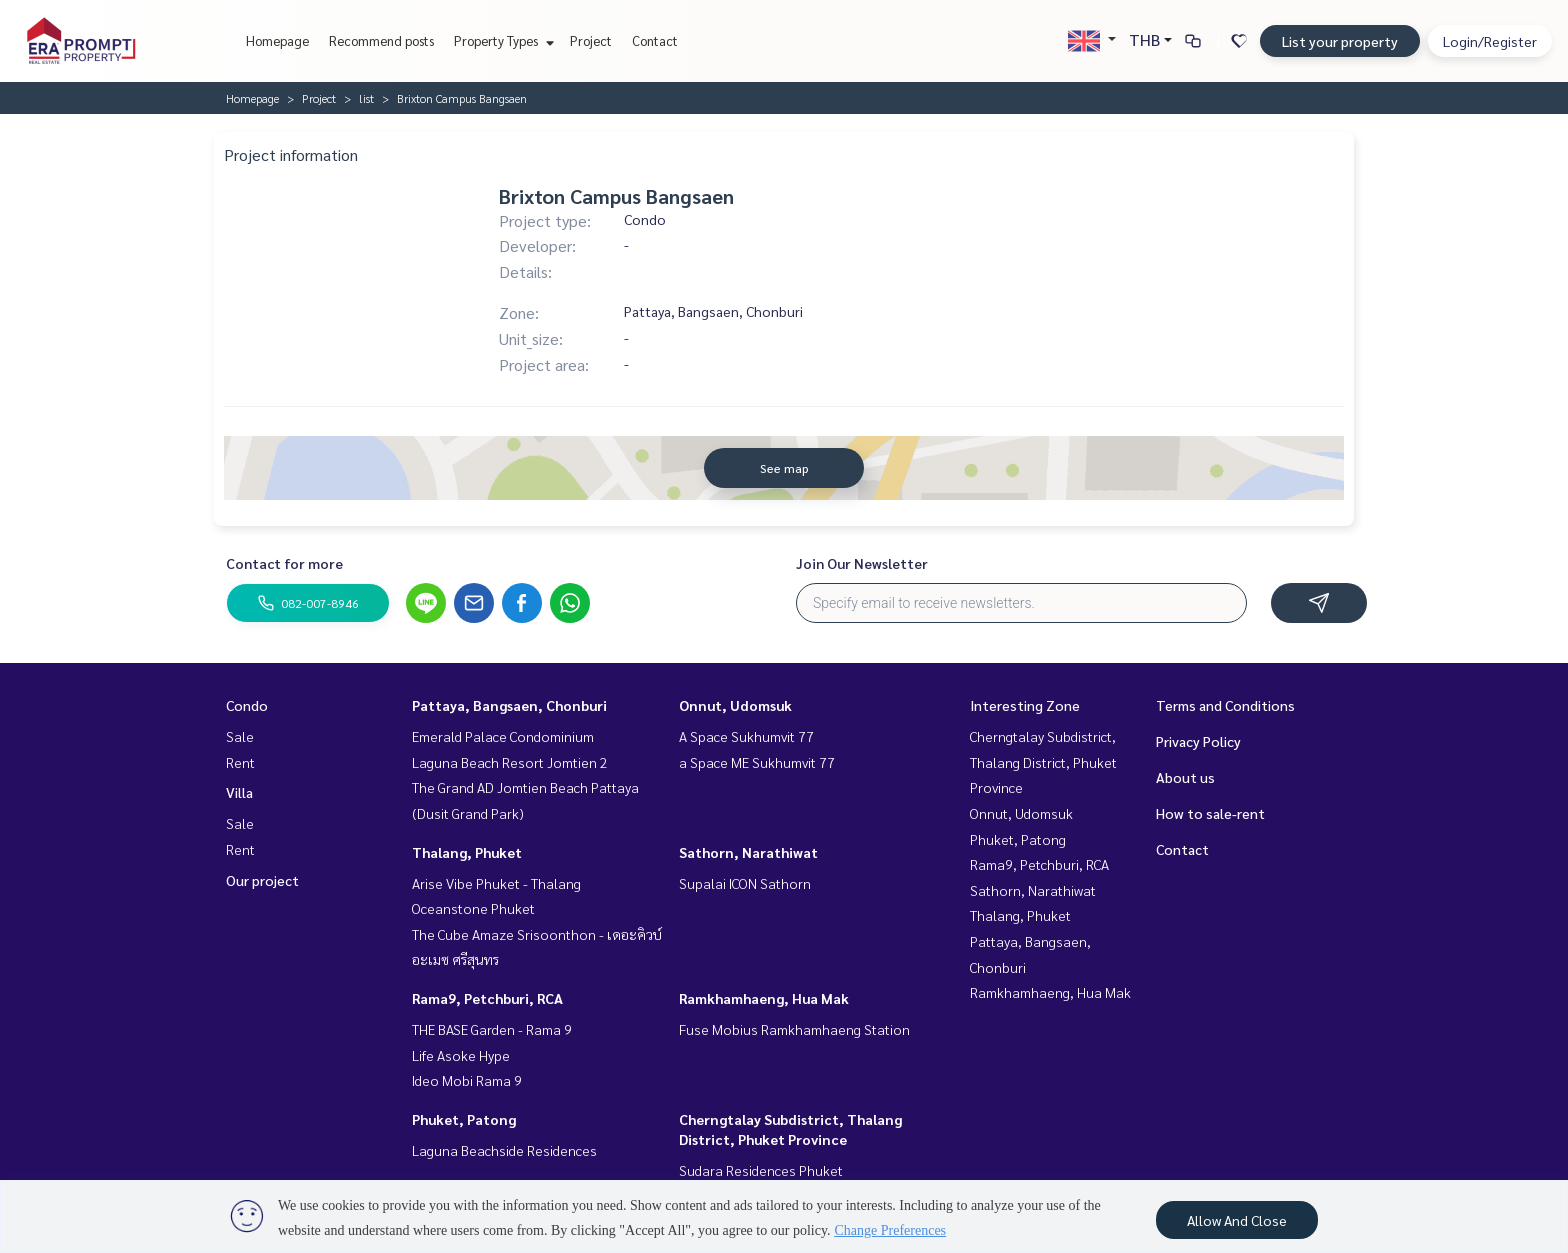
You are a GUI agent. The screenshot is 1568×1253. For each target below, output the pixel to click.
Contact (655, 40)
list (366, 98)
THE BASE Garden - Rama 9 (492, 1029)
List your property (1340, 41)
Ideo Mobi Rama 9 (467, 1080)
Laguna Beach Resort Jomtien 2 (510, 762)
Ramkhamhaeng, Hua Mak (764, 998)
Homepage (277, 40)
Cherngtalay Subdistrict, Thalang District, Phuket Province (1043, 761)
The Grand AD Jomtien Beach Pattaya (525, 787)
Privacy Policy (1198, 741)
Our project (262, 880)
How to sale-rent (1210, 813)
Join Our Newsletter (862, 563)
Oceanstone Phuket (473, 908)
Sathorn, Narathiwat (748, 852)
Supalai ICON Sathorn (745, 883)
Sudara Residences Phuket (761, 1170)
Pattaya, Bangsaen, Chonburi (509, 705)
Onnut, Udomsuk (735, 705)
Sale (240, 736)
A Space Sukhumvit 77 (746, 736)
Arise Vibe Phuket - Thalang (496, 883)
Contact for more (284, 563)
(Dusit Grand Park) (468, 813)
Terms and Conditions (1225, 705)
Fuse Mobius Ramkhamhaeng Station (794, 1029)
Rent (240, 762)
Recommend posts (381, 40)
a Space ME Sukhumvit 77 (757, 762)
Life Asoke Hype (461, 1055)
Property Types (501, 40)
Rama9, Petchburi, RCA (487, 998)
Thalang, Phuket (467, 852)
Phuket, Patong (464, 1119)
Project (591, 40)
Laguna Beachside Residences (504, 1150)
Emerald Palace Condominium (503, 736)
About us (1185, 777)
